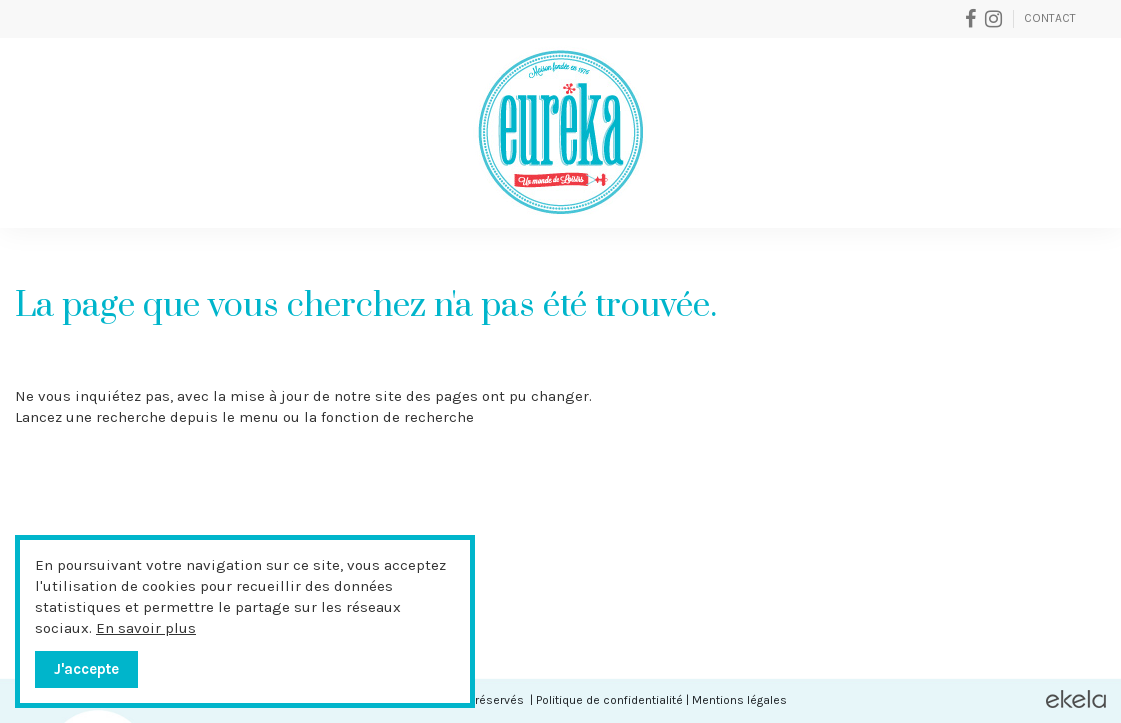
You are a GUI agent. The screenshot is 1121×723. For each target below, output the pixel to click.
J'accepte (86, 669)
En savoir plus (146, 628)
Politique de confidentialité (609, 700)
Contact (1050, 18)
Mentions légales (739, 700)
